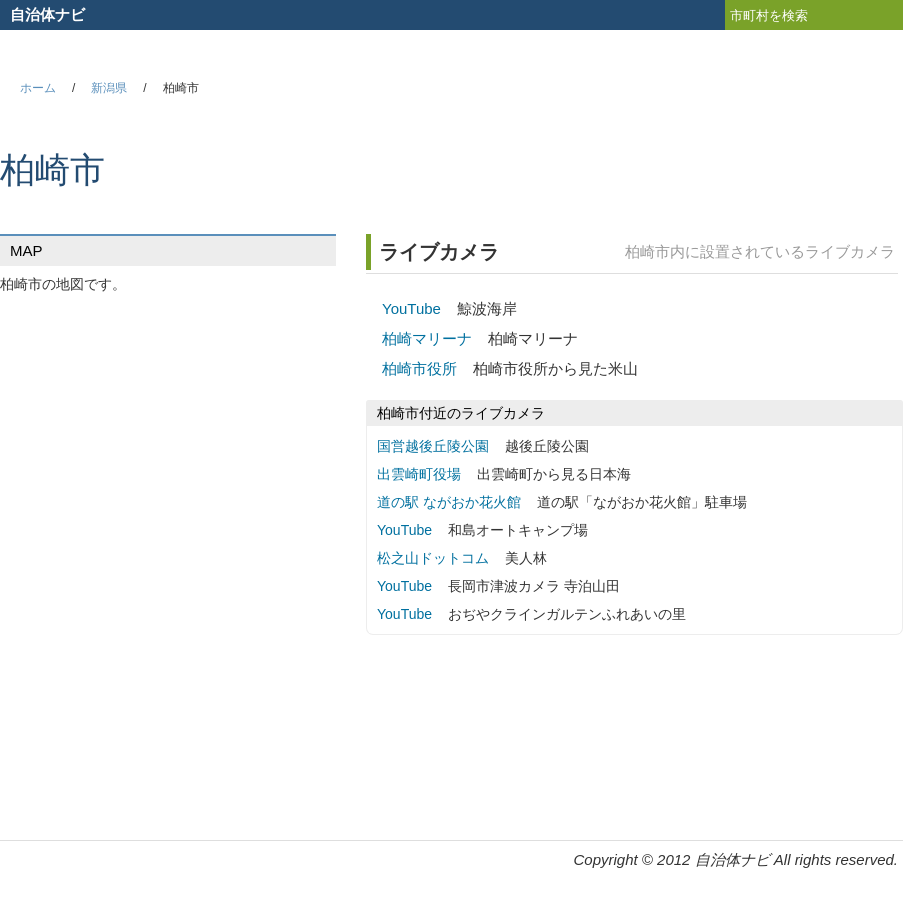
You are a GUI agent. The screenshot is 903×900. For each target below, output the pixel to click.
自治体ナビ (47, 14)
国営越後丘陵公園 (433, 446)
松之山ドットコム (433, 558)
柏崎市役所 (419, 368)
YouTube (411, 308)
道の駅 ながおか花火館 (449, 502)
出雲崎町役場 (419, 474)
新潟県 (109, 88)
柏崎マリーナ (427, 338)
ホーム (38, 88)
